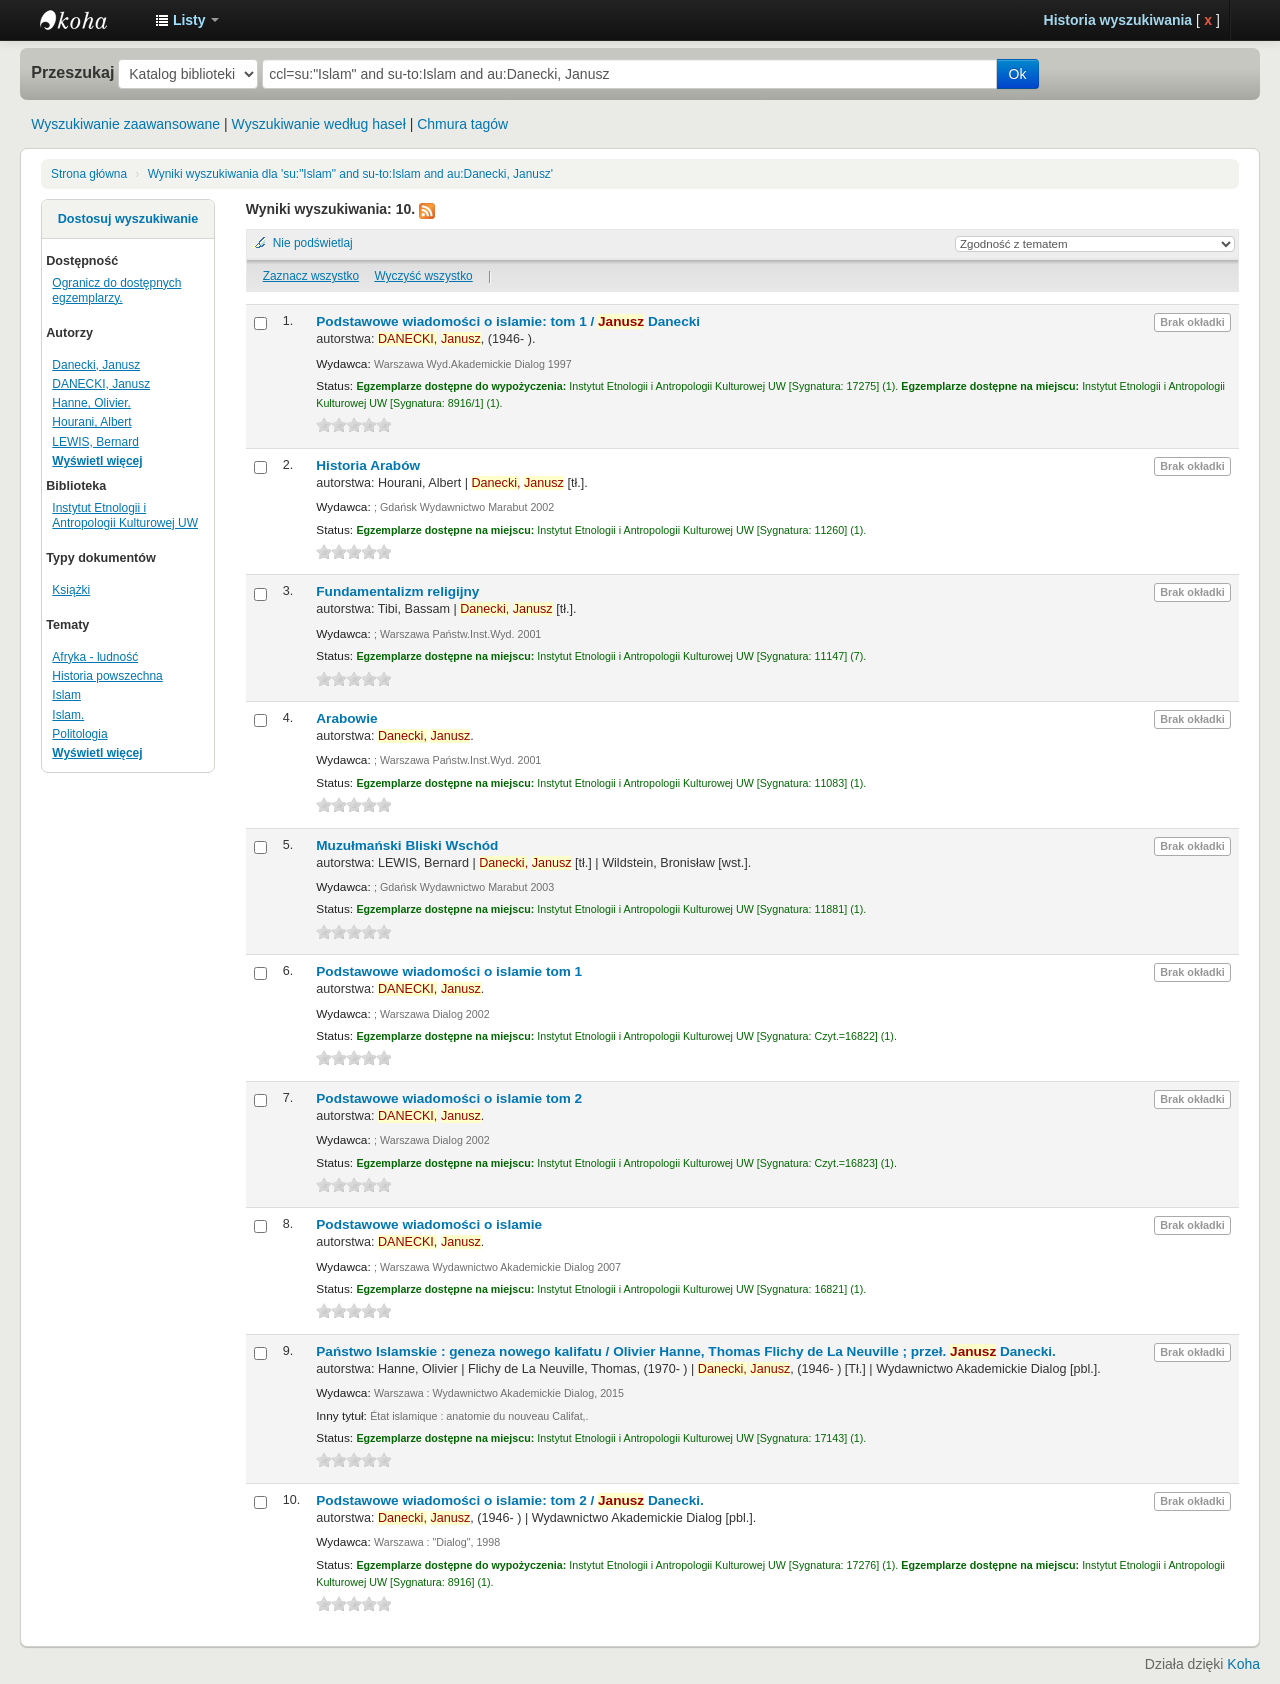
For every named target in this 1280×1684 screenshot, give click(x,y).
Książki (71, 590)
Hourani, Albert (91, 422)
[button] (187, 20)
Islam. (68, 715)
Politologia (79, 734)
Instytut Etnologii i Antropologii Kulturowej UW (90, 20)
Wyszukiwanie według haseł (319, 124)
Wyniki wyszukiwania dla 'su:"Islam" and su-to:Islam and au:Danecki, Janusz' (350, 174)
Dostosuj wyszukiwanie (128, 219)
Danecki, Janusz (96, 365)
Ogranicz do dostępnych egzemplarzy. (116, 290)
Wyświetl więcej (97, 461)
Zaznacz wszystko (311, 276)
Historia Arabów (368, 465)
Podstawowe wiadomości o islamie (429, 1224)
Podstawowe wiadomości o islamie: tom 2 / (510, 1500)
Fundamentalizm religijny (397, 591)
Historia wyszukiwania (1118, 20)
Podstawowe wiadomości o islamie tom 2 (449, 1098)
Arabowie (346, 718)
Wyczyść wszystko (423, 276)
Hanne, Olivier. (91, 403)
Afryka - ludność (95, 657)
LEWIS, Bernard (95, 442)
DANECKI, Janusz (101, 384)
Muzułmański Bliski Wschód (407, 845)
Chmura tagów (462, 124)
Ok (1018, 74)
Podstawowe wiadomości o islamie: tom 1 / (508, 321)
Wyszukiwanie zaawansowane (125, 124)
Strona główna (89, 174)
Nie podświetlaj (313, 243)
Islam (66, 695)
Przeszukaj (72, 72)
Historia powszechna (107, 676)
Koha (1243, 1664)
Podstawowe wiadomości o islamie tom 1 (449, 971)
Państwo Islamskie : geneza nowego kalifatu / (686, 1351)
